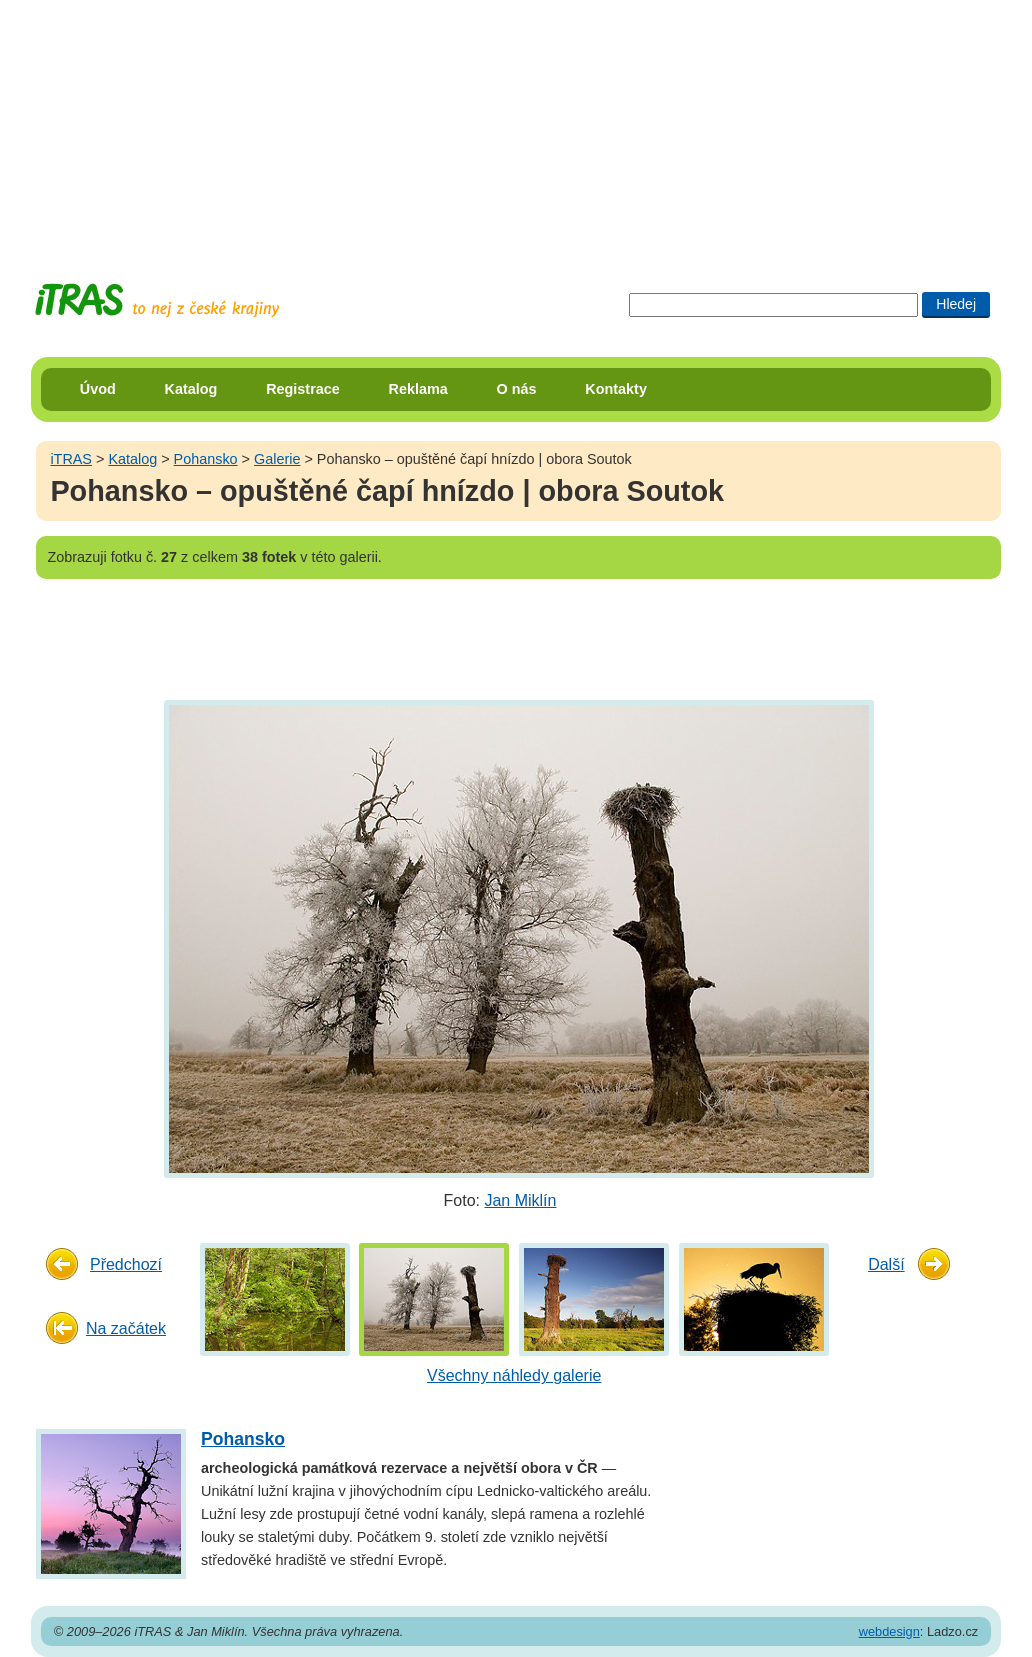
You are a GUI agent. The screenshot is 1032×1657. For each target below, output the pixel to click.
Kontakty (616, 389)
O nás (517, 389)
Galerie (277, 459)
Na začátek (126, 1328)
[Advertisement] (516, 125)
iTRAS (71, 459)
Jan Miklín (520, 1200)
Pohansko (206, 459)
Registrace (303, 389)
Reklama (418, 389)
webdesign (889, 1631)
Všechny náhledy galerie (514, 1375)
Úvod (98, 389)
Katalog (191, 389)
